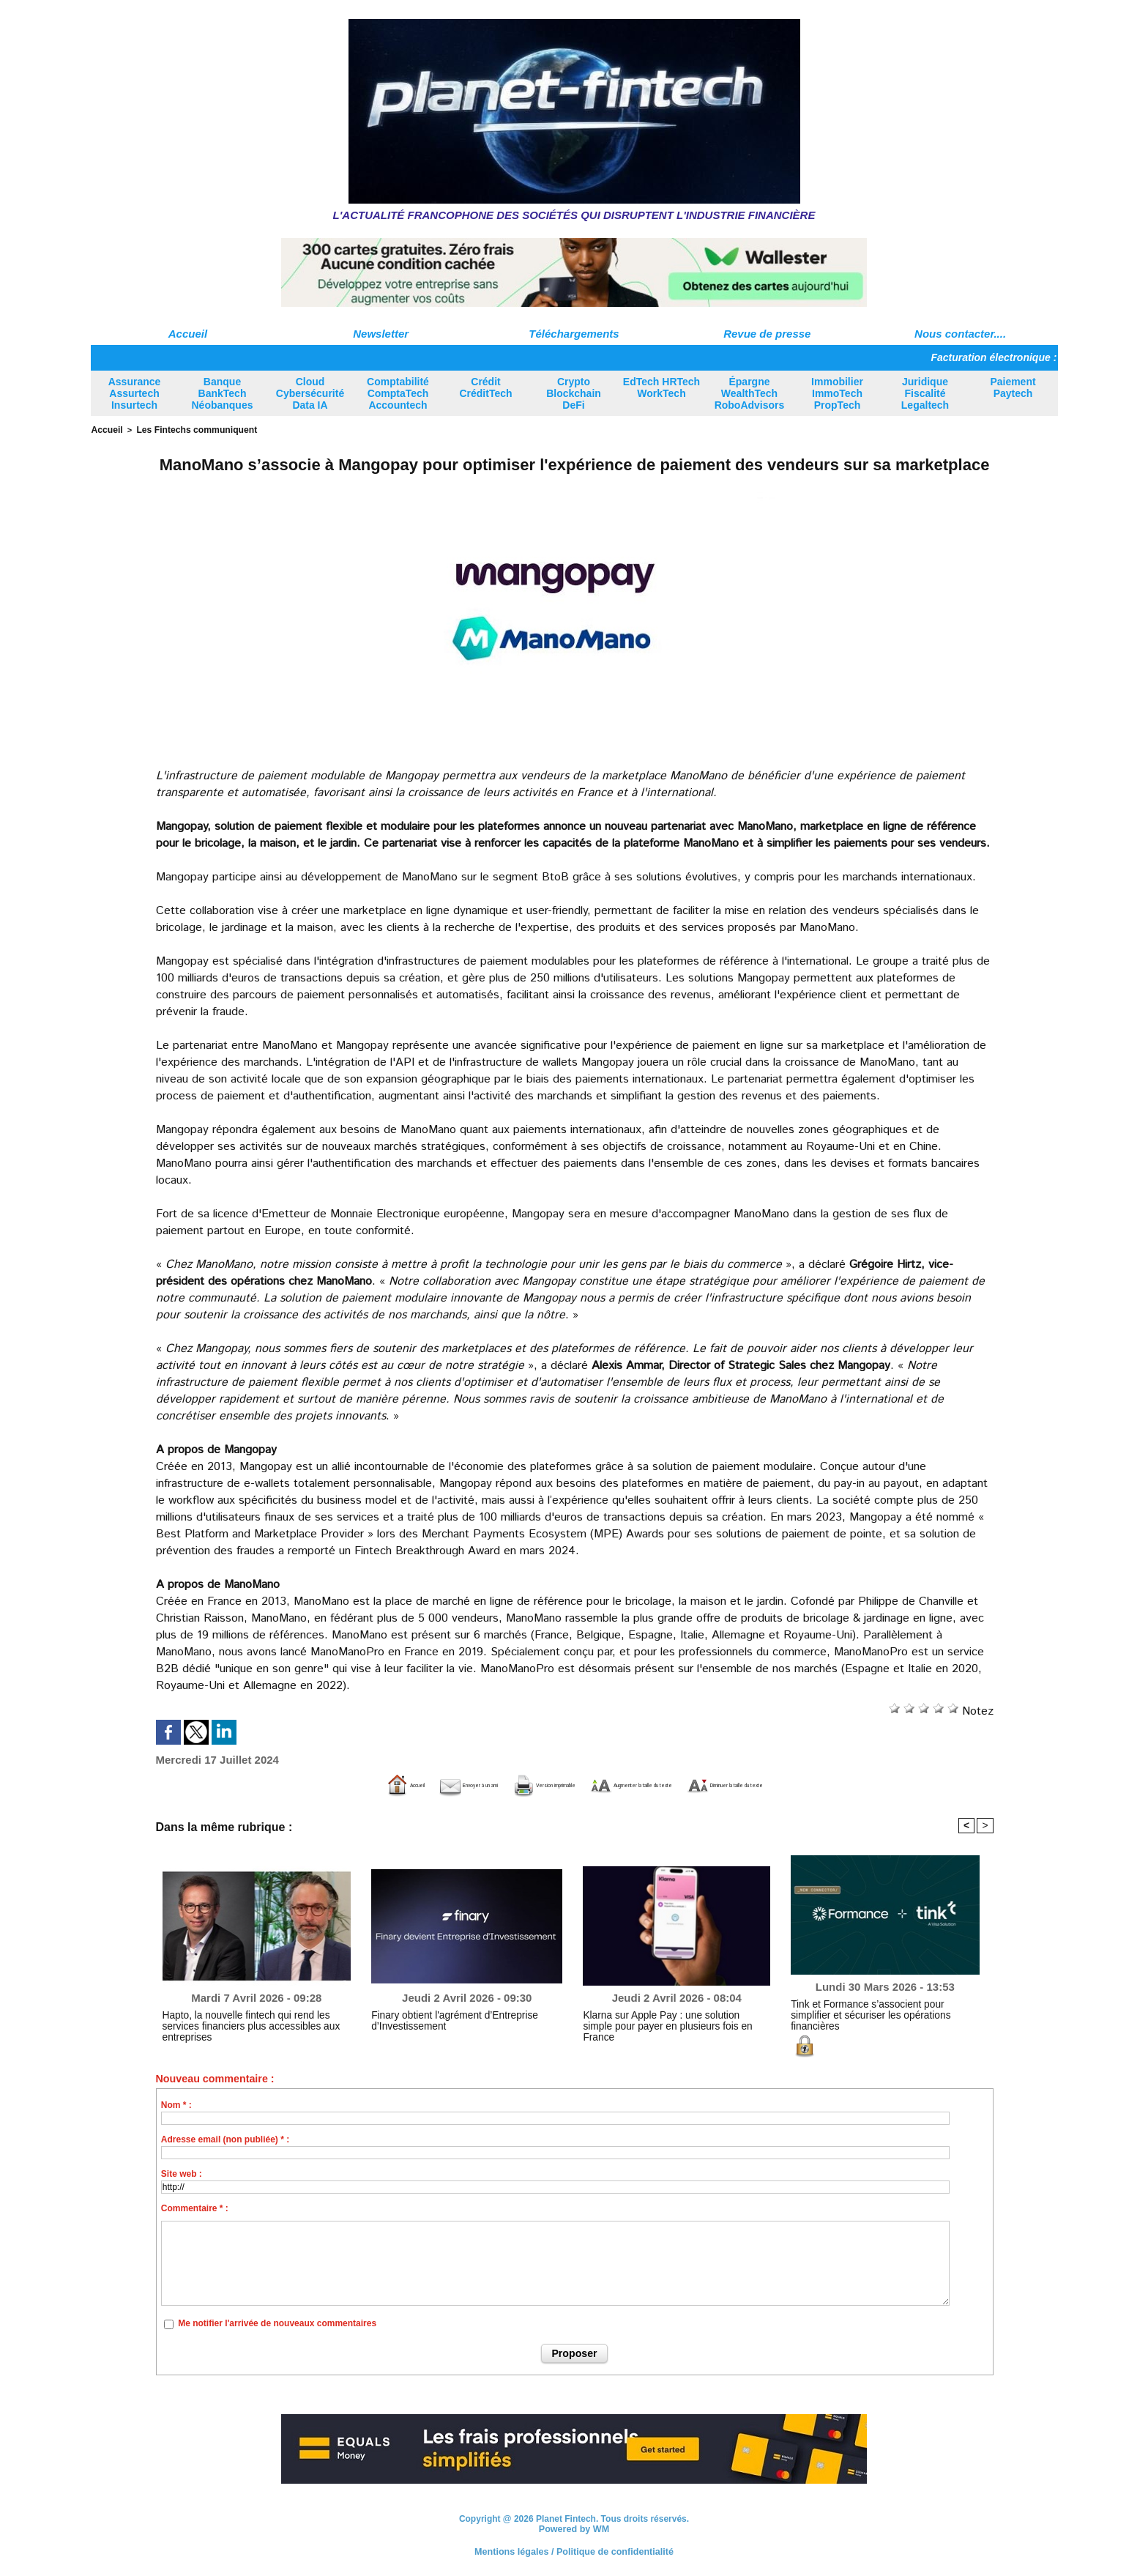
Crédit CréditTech (485, 387)
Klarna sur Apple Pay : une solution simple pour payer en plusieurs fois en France (675, 2019)
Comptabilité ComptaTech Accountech (398, 393)
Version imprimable (500, 1783)
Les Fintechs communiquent (187, 429)
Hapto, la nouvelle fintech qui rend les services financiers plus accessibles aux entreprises (253, 2019)
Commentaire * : (194, 2207)
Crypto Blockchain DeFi (573, 393)
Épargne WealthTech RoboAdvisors (750, 393)
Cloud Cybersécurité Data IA (310, 393)
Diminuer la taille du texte (837, 1783)
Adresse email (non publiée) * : (225, 2138)
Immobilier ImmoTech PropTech (837, 393)
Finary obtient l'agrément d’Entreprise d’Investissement (444, 2019)
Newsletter (381, 333)
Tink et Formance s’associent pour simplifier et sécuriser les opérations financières (881, 2008)
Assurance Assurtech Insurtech (134, 393)
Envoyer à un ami (367, 1783)
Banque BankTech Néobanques (222, 393)
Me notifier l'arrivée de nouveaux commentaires (277, 2322)
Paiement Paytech (1012, 387)
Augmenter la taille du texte (660, 1783)
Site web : (181, 2172)
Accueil (187, 333)
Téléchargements (574, 333)
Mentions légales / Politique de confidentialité (573, 2550)
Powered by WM (574, 2528)
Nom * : (176, 2103)
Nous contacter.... (960, 333)
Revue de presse (766, 333)
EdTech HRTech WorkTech (661, 387)
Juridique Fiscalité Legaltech (925, 393)
